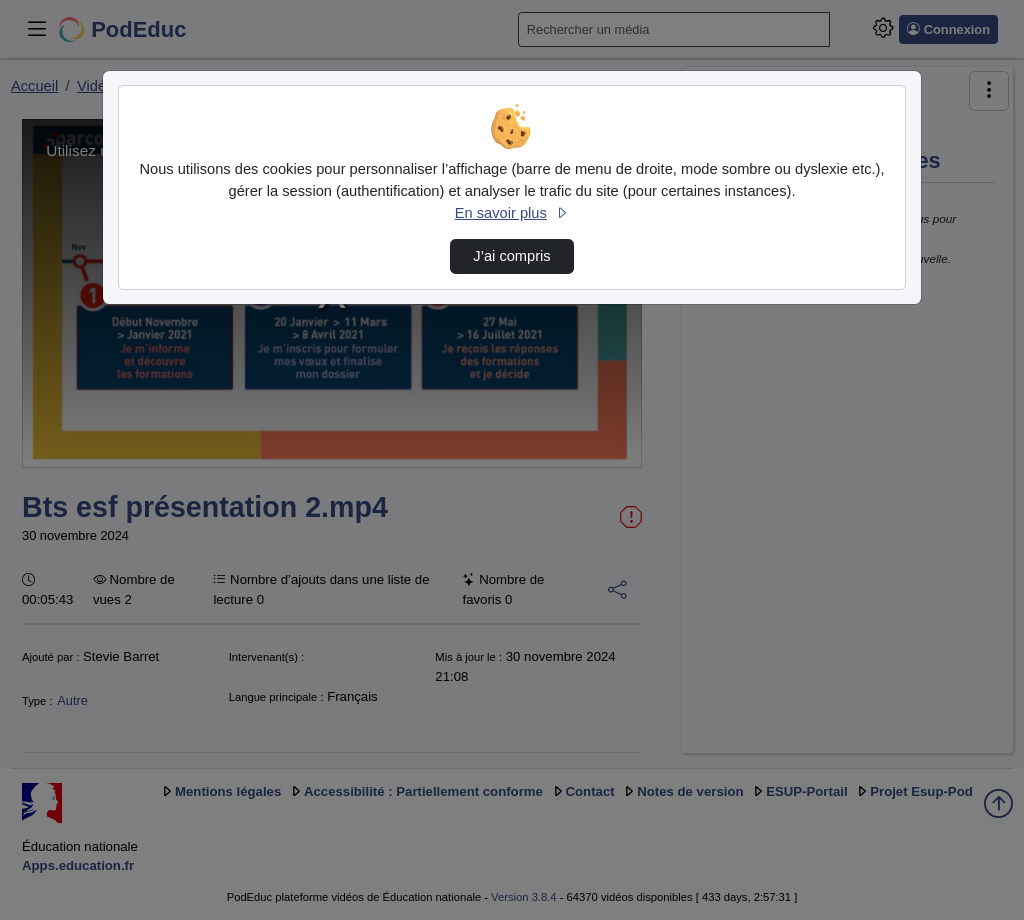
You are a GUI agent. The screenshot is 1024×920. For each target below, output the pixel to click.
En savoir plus (512, 213)
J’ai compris (511, 256)
